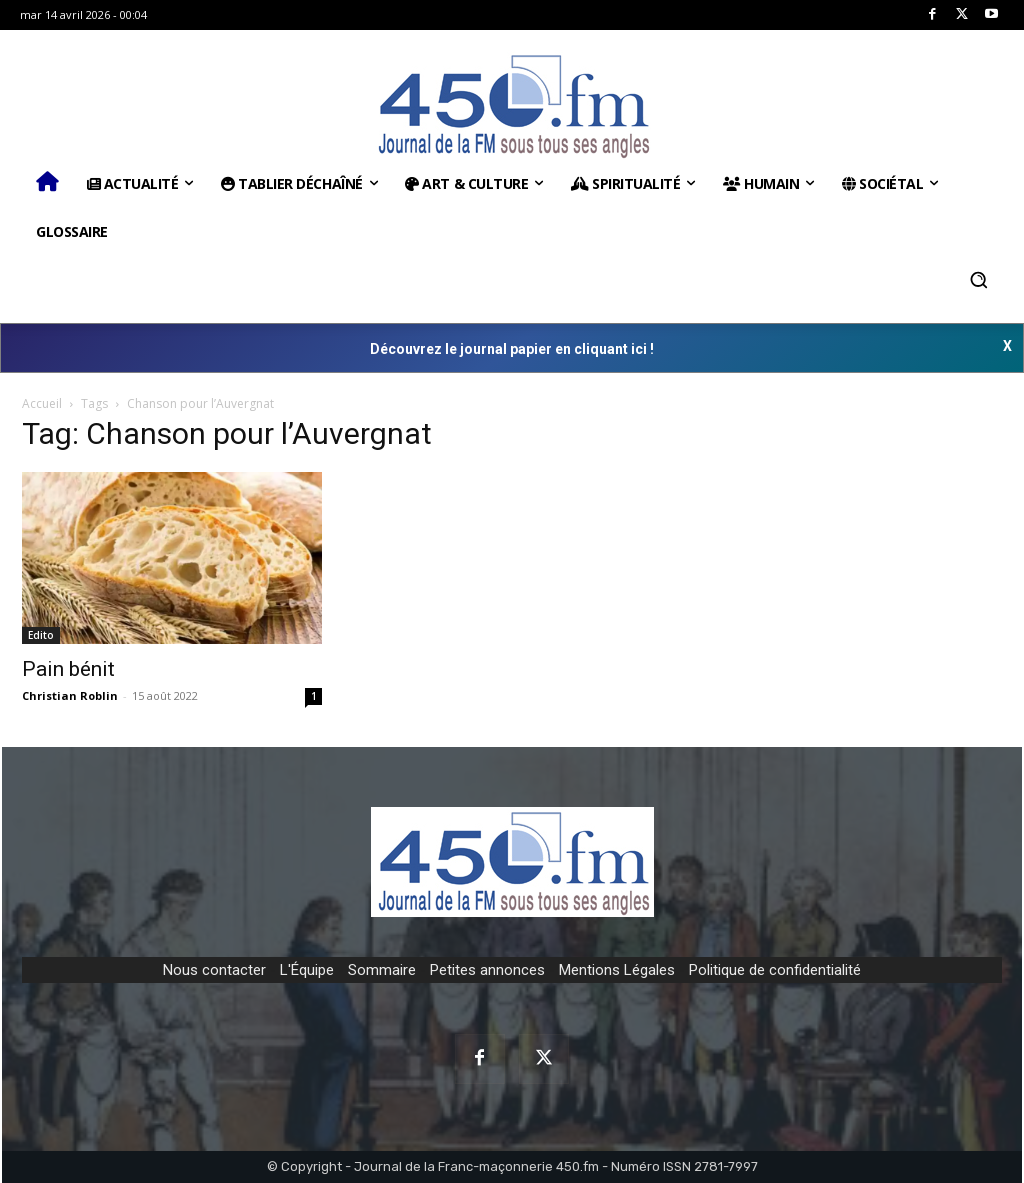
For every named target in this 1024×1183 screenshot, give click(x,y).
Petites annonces (487, 970)
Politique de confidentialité (775, 970)
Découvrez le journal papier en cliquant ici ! (512, 349)
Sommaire (382, 970)
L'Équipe (307, 970)
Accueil (42, 403)
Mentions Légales (617, 970)
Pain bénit (68, 669)
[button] (979, 280)
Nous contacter (214, 970)
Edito (41, 635)
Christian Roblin (70, 695)
